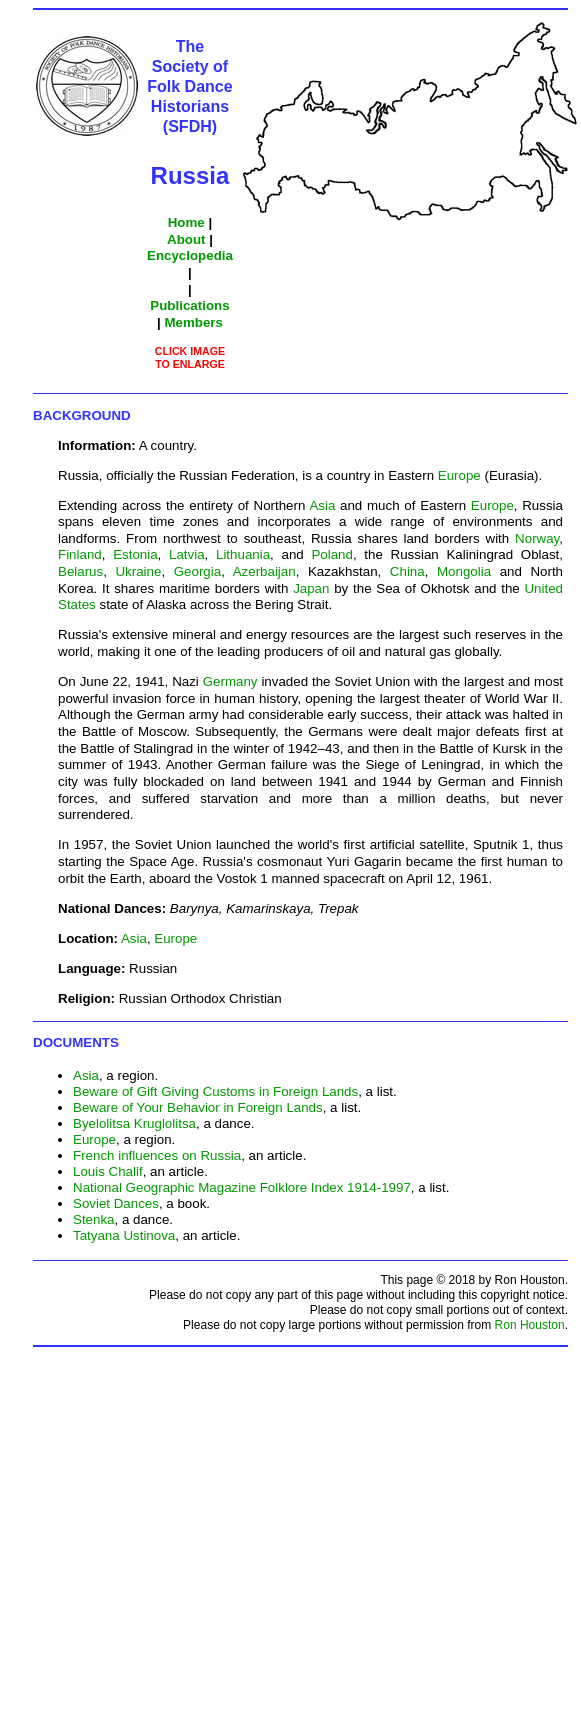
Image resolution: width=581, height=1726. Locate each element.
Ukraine (138, 571)
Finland (80, 554)
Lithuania (243, 554)
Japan (311, 588)
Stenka (94, 1219)
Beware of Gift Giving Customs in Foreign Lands (215, 1091)
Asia (322, 505)
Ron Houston (530, 1325)
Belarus (80, 571)
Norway (537, 538)
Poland (332, 554)
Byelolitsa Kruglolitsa (134, 1123)
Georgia (197, 571)
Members (193, 322)
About (186, 239)
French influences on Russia (157, 1155)
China (407, 571)
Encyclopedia (190, 255)
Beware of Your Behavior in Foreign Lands (198, 1107)
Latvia (187, 554)
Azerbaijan (264, 571)
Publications (189, 305)
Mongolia (464, 571)
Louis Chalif (108, 1171)
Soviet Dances (116, 1203)
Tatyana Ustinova (124, 1235)
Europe (459, 475)
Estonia (135, 554)
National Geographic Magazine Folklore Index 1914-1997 (242, 1187)
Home (186, 222)
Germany (230, 681)
